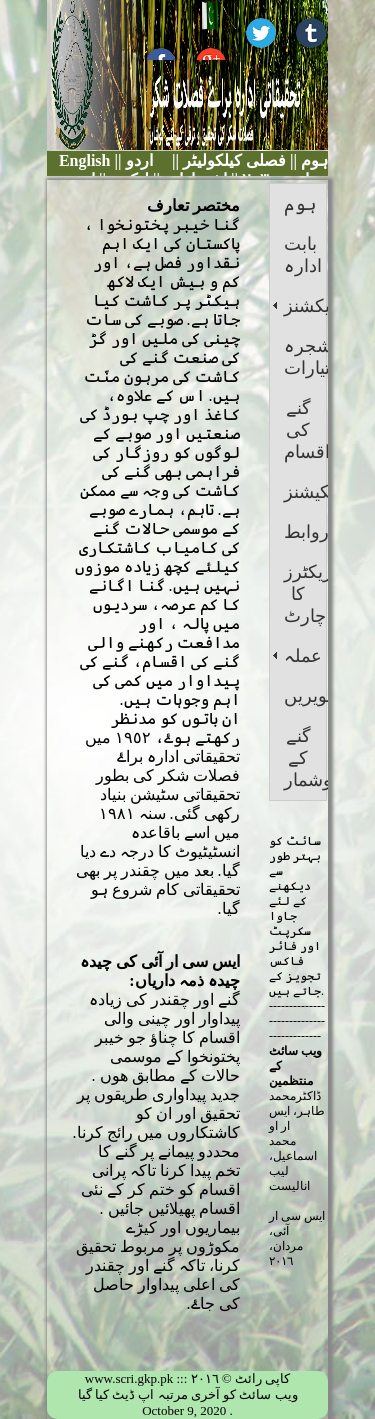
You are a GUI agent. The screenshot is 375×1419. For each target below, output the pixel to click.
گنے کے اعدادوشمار (305, 758)
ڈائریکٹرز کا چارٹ (305, 594)
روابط (305, 532)
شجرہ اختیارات (305, 357)
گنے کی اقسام (305, 430)
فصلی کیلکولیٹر (232, 160)
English (85, 160)
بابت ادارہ (303, 255)
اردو (139, 160)
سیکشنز (305, 306)
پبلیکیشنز (305, 492)
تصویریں (305, 696)
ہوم (312, 160)
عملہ (303, 656)
